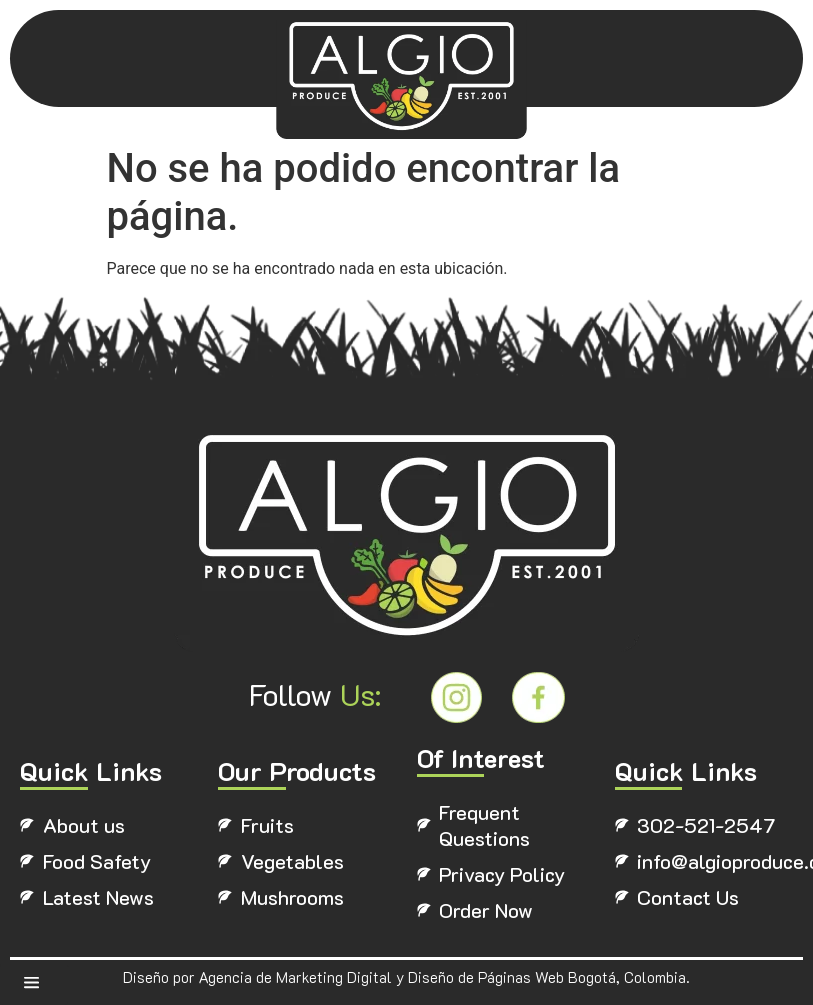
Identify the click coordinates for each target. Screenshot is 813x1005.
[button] (34, 984)
